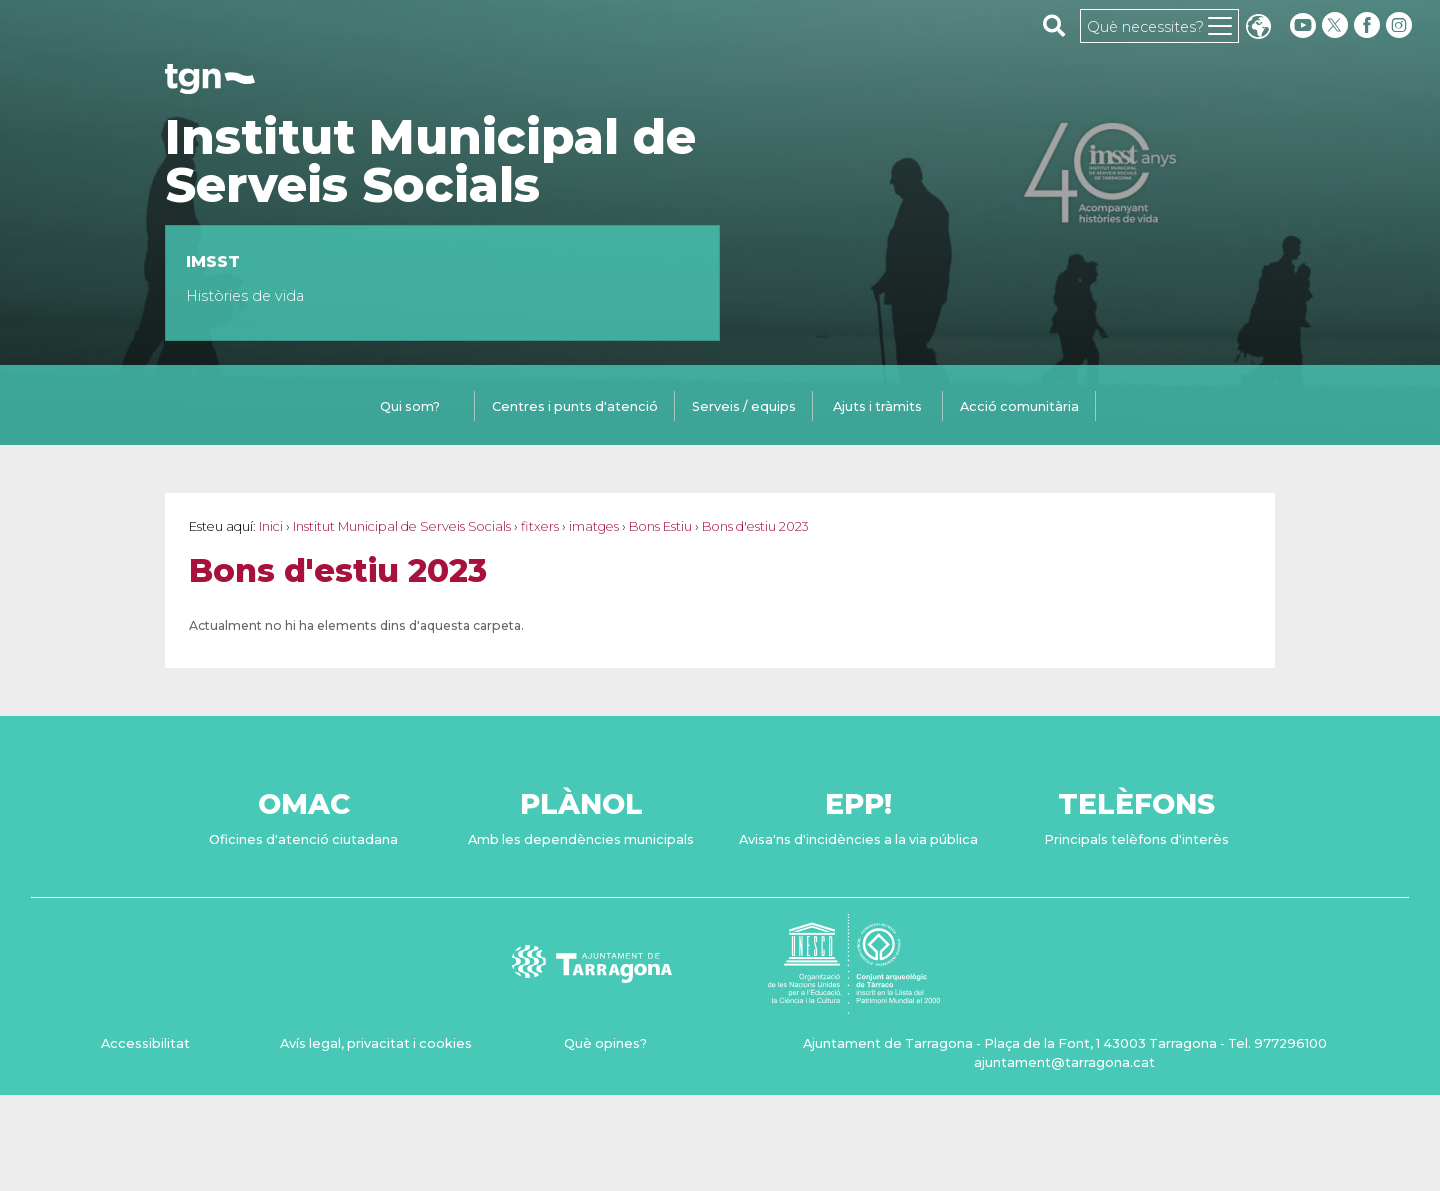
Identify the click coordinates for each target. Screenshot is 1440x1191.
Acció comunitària (1019, 406)
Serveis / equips (744, 406)
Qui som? (410, 406)
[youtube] (1303, 25)
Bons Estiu (660, 526)
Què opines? (605, 1043)
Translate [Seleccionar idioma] (1258, 28)
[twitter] (1337, 25)
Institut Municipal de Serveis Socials (430, 161)
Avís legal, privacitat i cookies (376, 1043)
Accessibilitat (145, 1043)
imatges (594, 526)
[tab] (410, 408)
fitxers (540, 526)
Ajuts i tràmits (877, 406)
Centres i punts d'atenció (575, 406)
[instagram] (1401, 25)
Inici (271, 526)
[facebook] (1369, 25)
